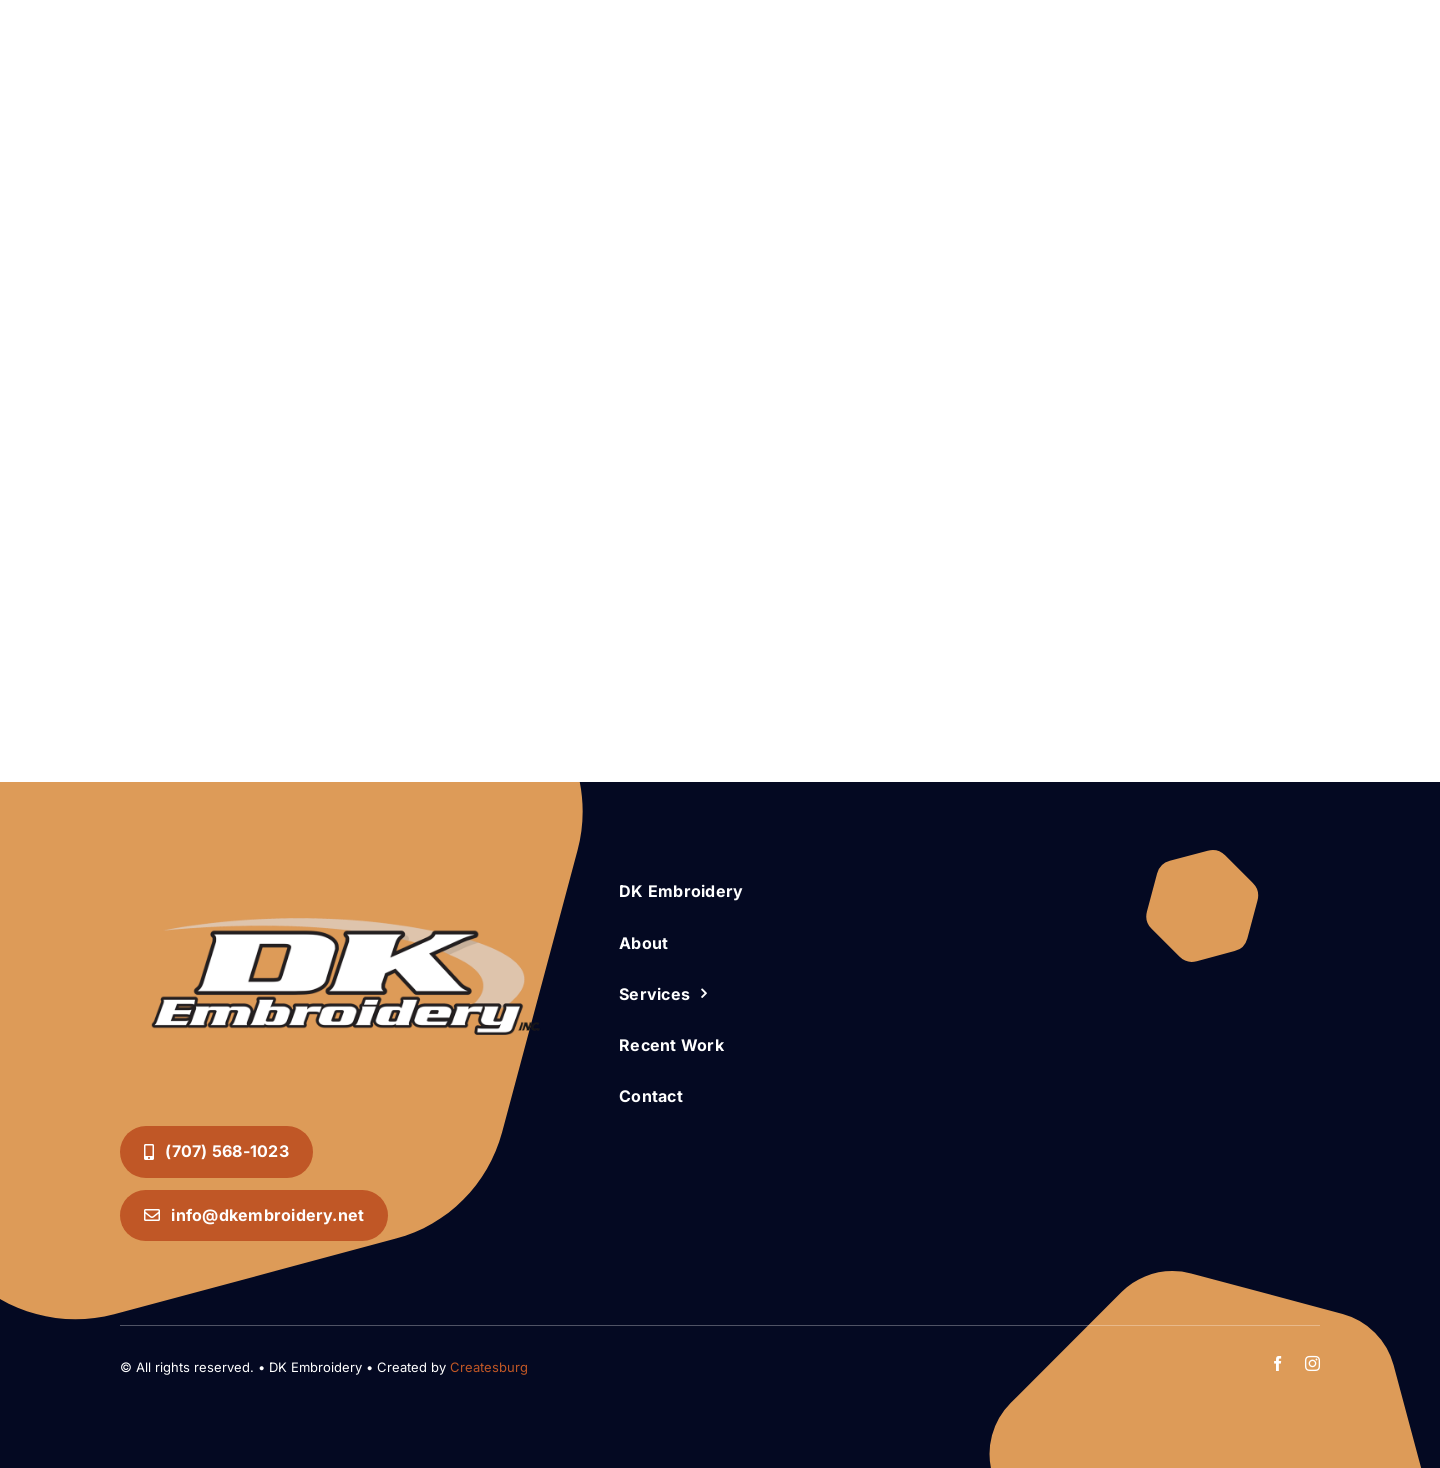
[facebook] (1277, 1363)
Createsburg (489, 1367)
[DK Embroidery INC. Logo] (345, 880)
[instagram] (1312, 1363)
